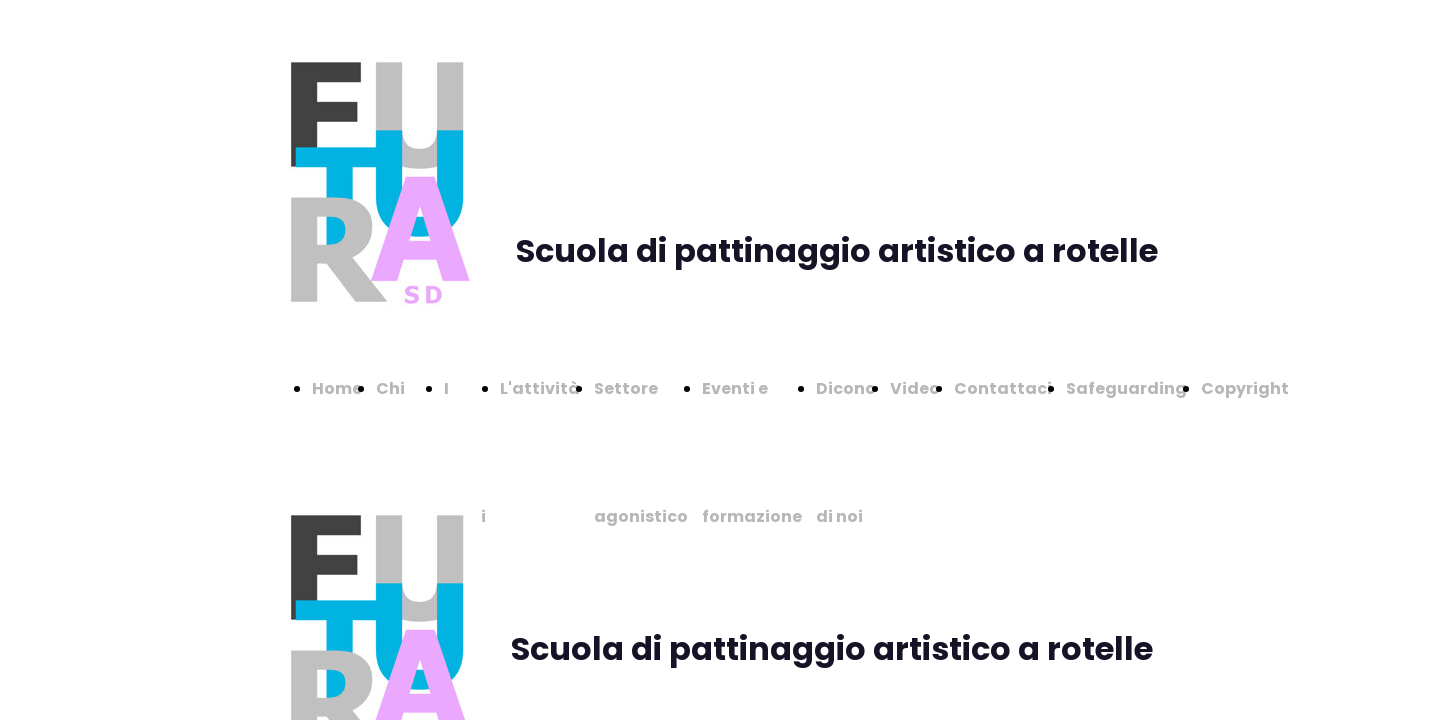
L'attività (540, 388)
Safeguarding (1126, 388)
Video (915, 388)
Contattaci (1003, 388)
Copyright (1245, 388)
